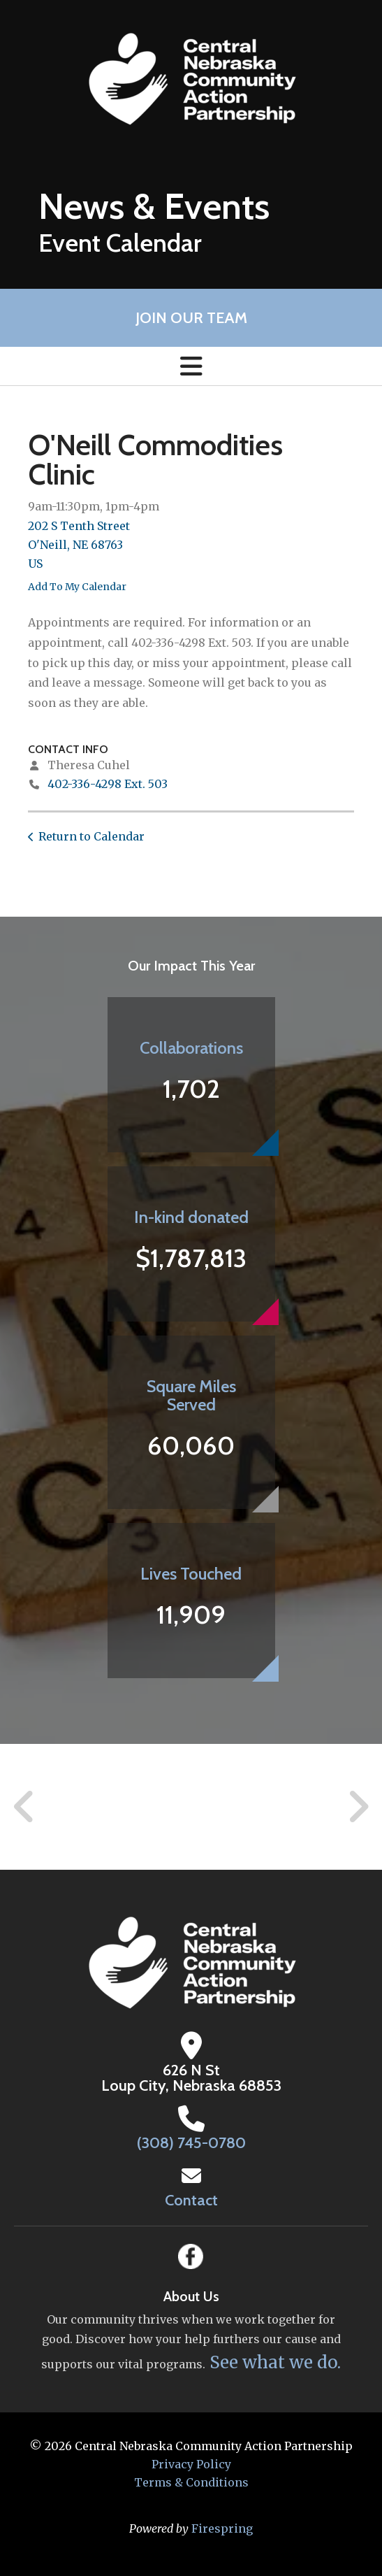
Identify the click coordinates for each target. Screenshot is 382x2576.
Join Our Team (191, 317)
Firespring (222, 2528)
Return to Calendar (91, 836)
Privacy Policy (191, 2464)
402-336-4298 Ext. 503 (107, 784)
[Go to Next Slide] (358, 1807)
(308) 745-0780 (191, 2142)
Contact (191, 2200)
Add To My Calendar (77, 586)
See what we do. (273, 2362)
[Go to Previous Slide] (24, 1807)
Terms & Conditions (191, 2482)
